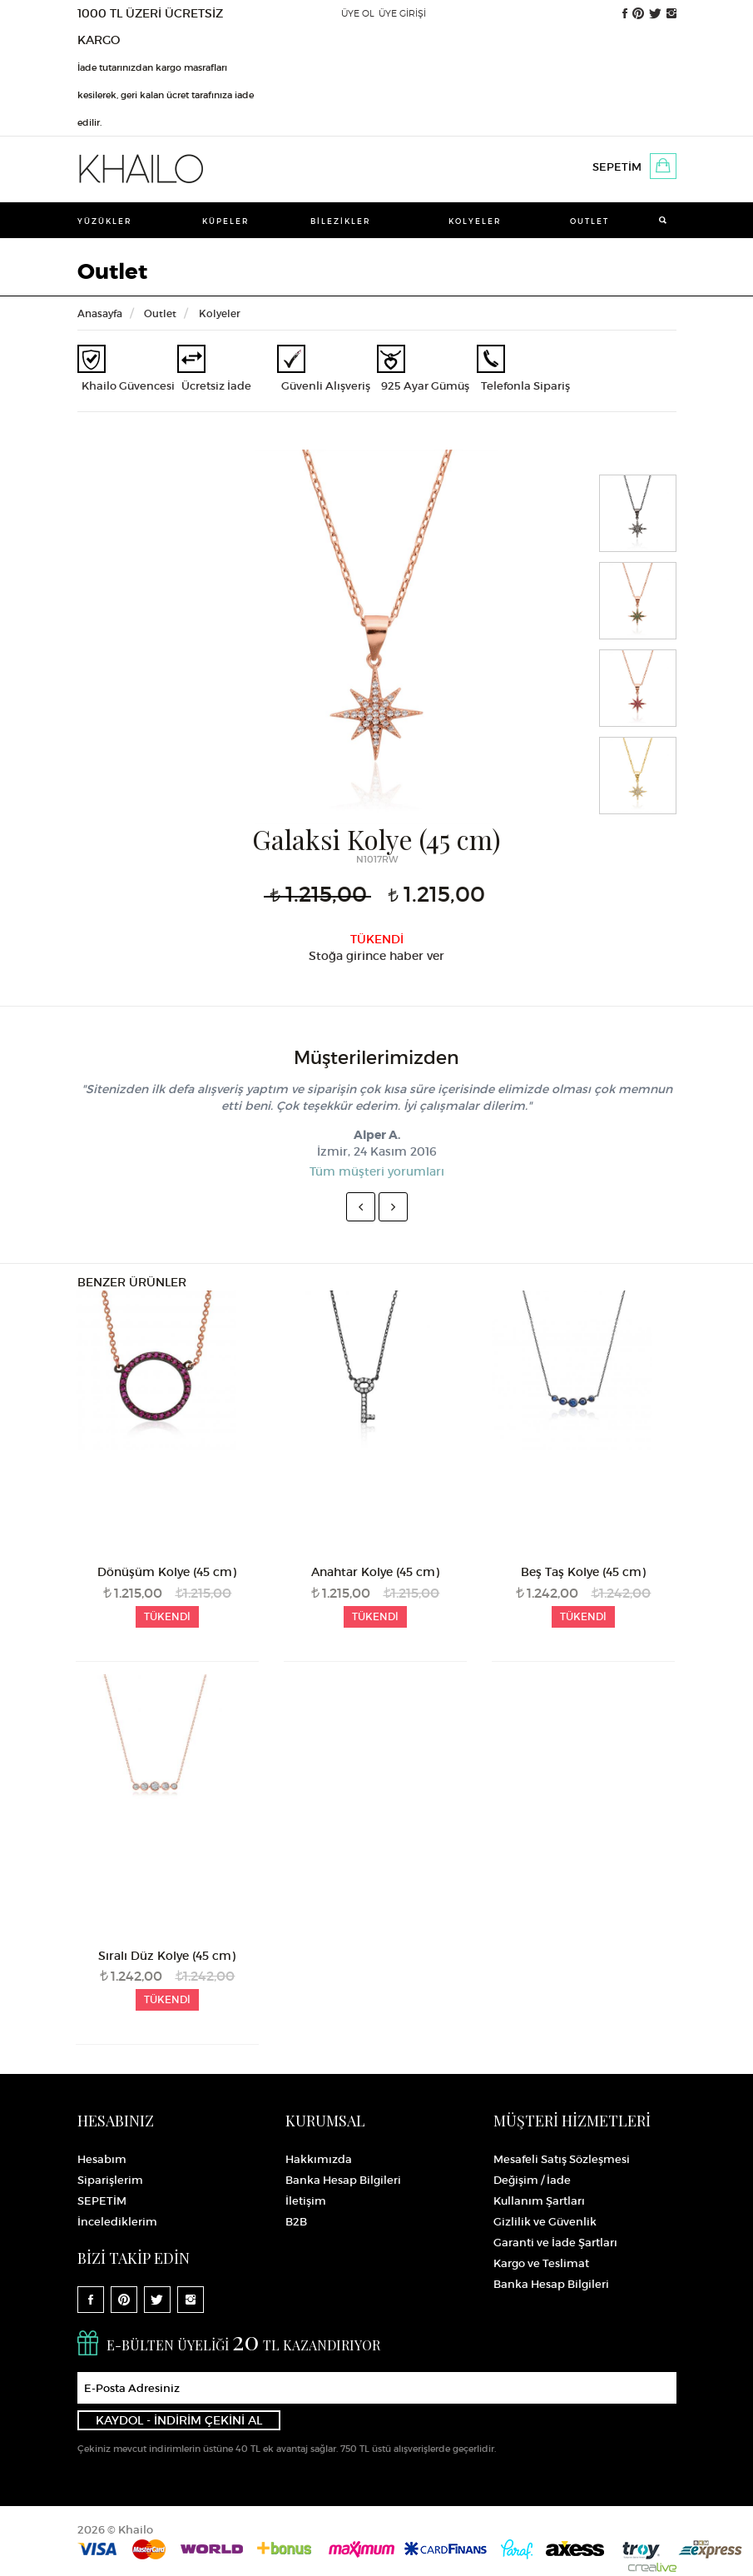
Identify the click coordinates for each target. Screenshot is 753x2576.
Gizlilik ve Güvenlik (545, 2222)
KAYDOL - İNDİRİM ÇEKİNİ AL (179, 2420)
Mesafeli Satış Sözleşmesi (561, 2159)
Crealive (652, 2564)
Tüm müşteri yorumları (377, 1171)
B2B (296, 2222)
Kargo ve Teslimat (541, 2263)
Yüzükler (104, 221)
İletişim (305, 2201)
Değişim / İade (532, 2180)
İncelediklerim (117, 2222)
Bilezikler (340, 221)
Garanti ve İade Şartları (555, 2242)
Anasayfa (99, 313)
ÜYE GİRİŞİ (402, 13)
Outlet (589, 221)
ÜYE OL (357, 13)
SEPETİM (617, 167)
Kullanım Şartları (539, 2201)
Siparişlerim (110, 2180)
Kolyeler (475, 221)
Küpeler (226, 221)
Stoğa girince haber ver (376, 955)
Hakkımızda (318, 2159)
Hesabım (101, 2159)
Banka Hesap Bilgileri (343, 2180)
